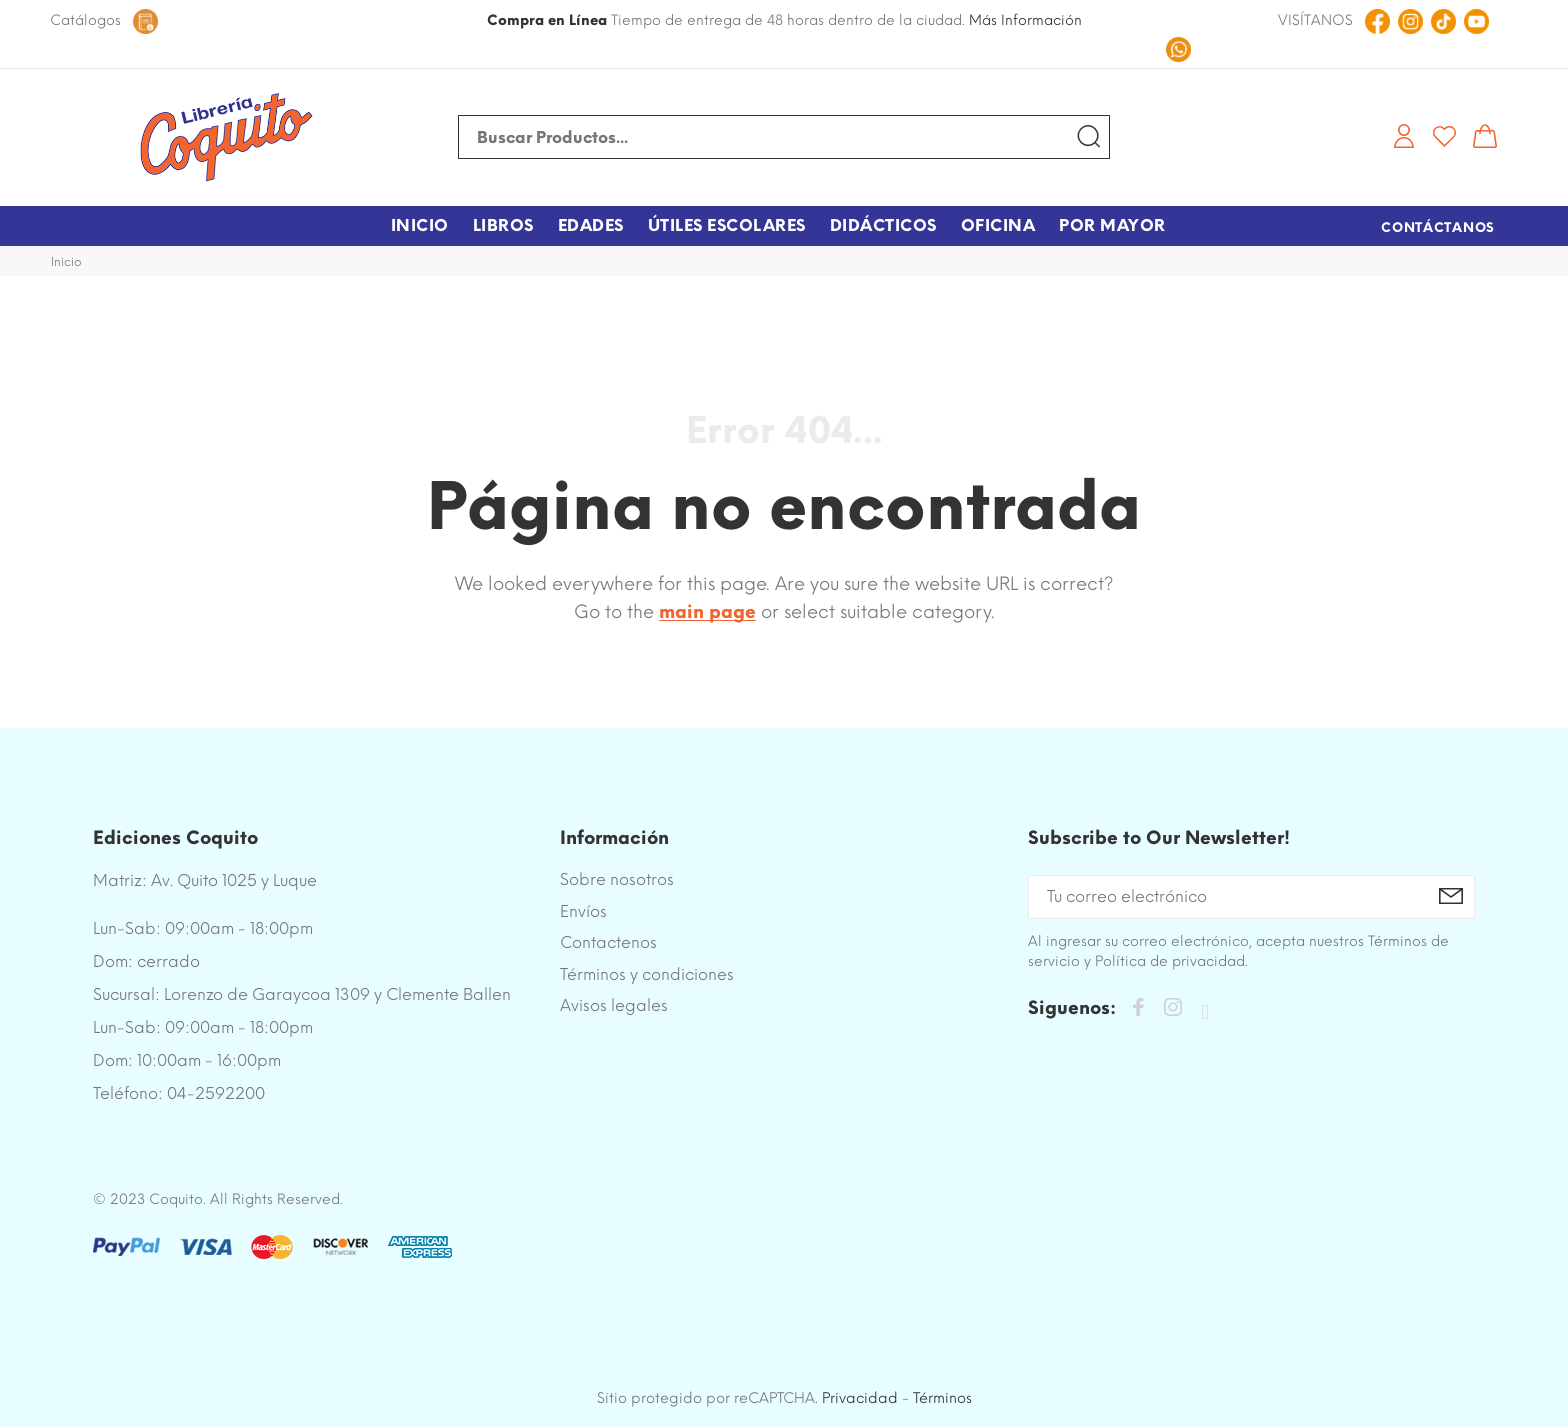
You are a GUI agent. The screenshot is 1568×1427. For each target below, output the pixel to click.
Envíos (583, 911)
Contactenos (608, 942)
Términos (942, 1398)
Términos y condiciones (647, 974)
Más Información (1025, 20)
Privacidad (860, 1398)
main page (707, 612)
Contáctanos (1438, 227)
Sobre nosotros (617, 879)
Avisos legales (614, 1005)
